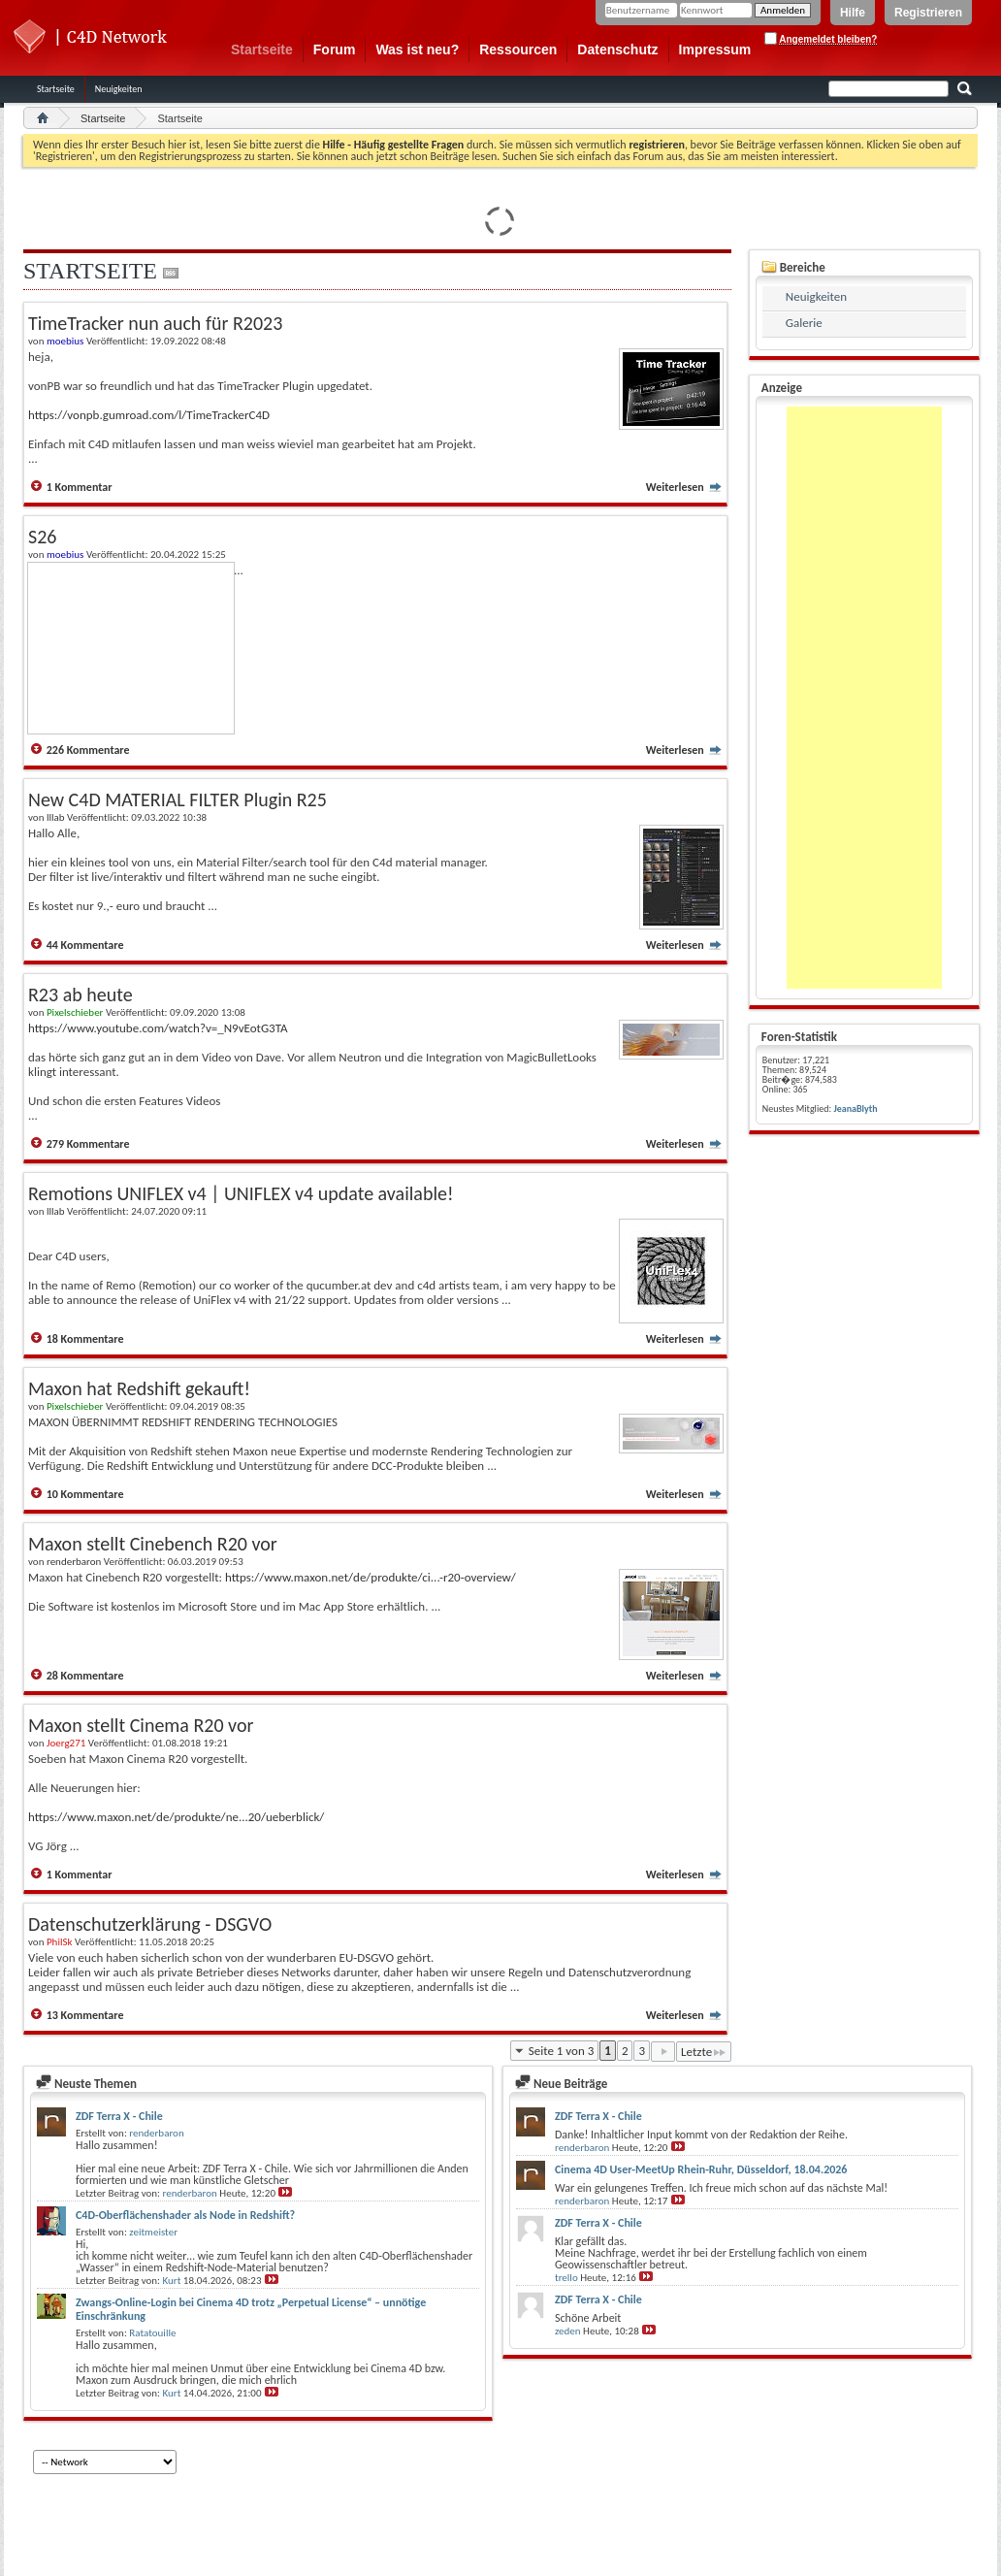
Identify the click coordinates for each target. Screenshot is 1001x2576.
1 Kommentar (80, 487)
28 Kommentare (85, 1675)
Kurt (172, 2280)
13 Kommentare (85, 2015)
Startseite (262, 49)
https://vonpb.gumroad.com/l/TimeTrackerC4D (149, 415)
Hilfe (852, 12)
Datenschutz (617, 49)
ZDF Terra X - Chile (119, 2116)
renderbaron (156, 2133)
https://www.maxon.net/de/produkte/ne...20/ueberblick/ (176, 1817)
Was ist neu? (417, 49)
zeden (568, 2331)
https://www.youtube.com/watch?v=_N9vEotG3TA (158, 1028)
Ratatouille (152, 2333)
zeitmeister (153, 2232)
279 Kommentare (88, 1144)
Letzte (704, 2051)
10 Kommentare (85, 1494)
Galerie (804, 322)
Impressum (715, 49)
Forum (334, 49)
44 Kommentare (85, 945)
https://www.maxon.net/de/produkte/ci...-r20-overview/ (370, 1577)
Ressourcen (518, 49)
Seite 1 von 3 (562, 2050)
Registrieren (928, 12)
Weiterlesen (684, 487)
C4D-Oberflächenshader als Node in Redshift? (185, 2215)
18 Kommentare (85, 1339)
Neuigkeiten (119, 88)
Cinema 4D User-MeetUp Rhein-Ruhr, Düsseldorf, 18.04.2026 (701, 2169)
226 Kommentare (88, 750)
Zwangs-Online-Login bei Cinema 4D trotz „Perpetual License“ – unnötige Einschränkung (251, 2309)
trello (566, 2277)
